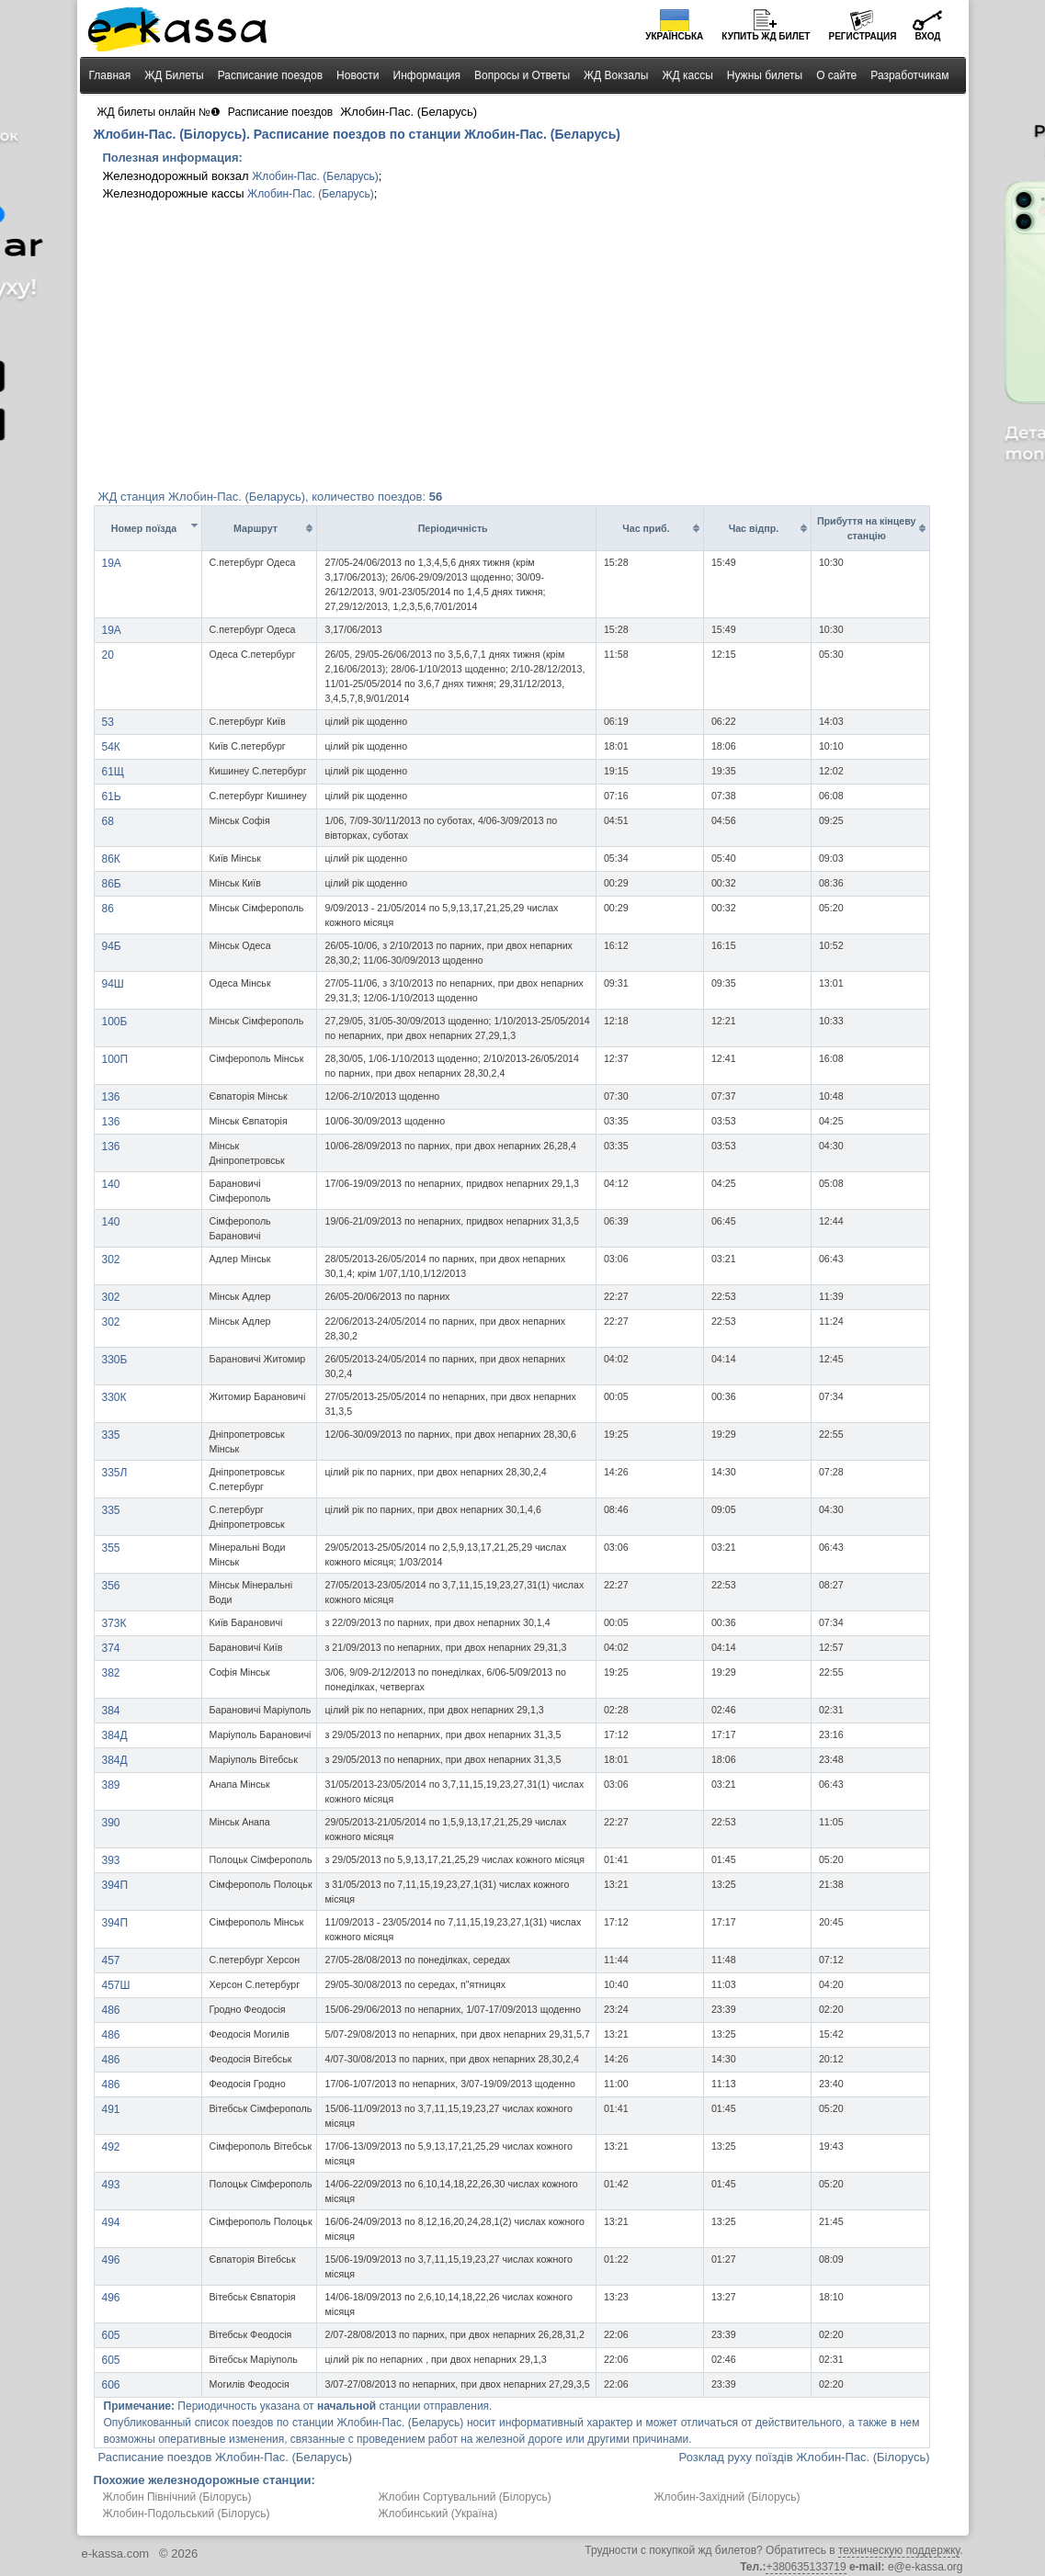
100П (115, 1059)
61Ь (111, 796)
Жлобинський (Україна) (438, 2513)
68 (108, 821)
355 (111, 1548)
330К (114, 1397)
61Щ (113, 771)
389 (111, 1785)
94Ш (113, 983)
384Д (115, 1735)
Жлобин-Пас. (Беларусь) (315, 176)
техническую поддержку (899, 2550)
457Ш (116, 1985)
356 (111, 1585)
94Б (111, 946)
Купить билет (765, 36)
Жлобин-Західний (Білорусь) (727, 2497)
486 (111, 2010)
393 (111, 1860)
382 (111, 1672)
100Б (115, 1021)
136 (111, 1096)
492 (111, 2147)
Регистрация (862, 36)
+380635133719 (806, 2566)
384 (111, 1710)
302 (111, 1259)
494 (111, 2222)
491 (111, 2109)
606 (111, 2384)
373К (114, 1623)
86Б (111, 883)
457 (111, 1960)
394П (115, 1885)
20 (108, 655)
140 (111, 1184)
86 (108, 908)
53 (108, 722)
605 (111, 2335)
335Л (115, 1472)
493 (111, 2184)
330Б (115, 1359)
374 (111, 1648)
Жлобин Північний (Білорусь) (177, 2497)
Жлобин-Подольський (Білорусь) (186, 2513)
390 (111, 1822)
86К (111, 859)
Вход (927, 36)
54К (111, 746)
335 (111, 1435)
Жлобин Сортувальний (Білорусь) (465, 2497)
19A (111, 563)
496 (111, 2260)
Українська (674, 36)
